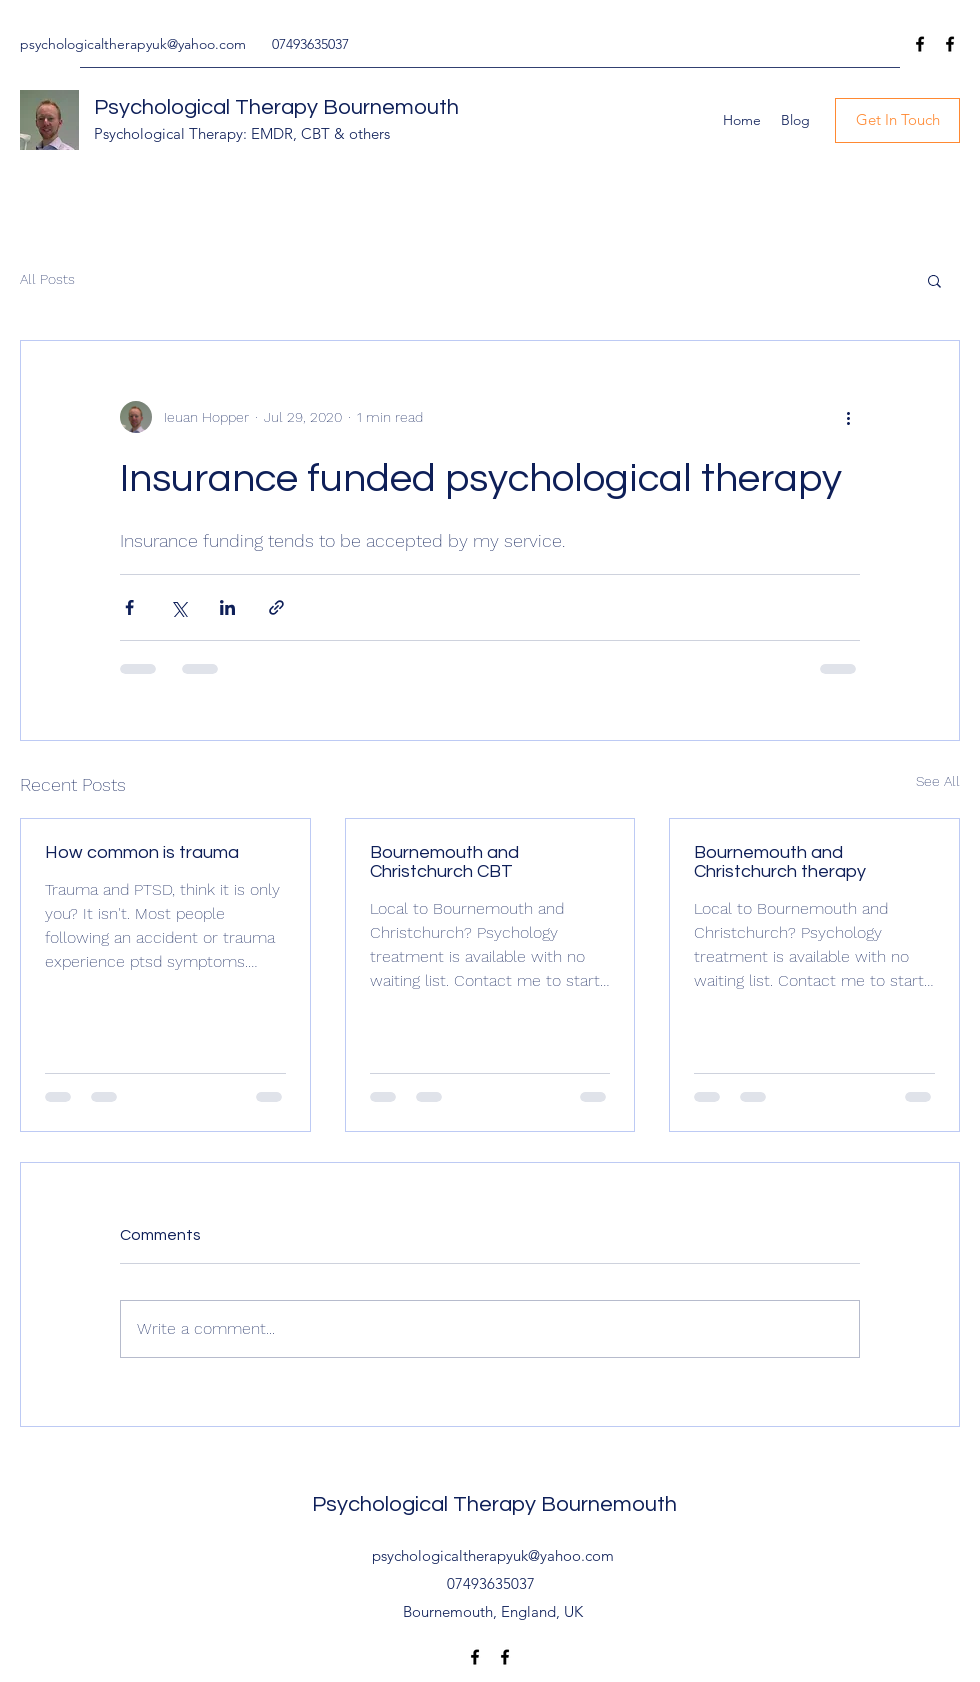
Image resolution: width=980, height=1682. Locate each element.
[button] (934, 280)
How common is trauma (142, 852)
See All (938, 781)
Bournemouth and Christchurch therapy (780, 862)
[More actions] (848, 417)
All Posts (47, 279)
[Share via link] (276, 607)
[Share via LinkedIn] (227, 607)
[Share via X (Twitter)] (178, 607)
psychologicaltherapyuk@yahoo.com (133, 44)
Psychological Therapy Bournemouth (276, 107)
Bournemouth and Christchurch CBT (444, 862)
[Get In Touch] (897, 120)
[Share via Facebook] (129, 607)
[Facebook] (920, 44)
